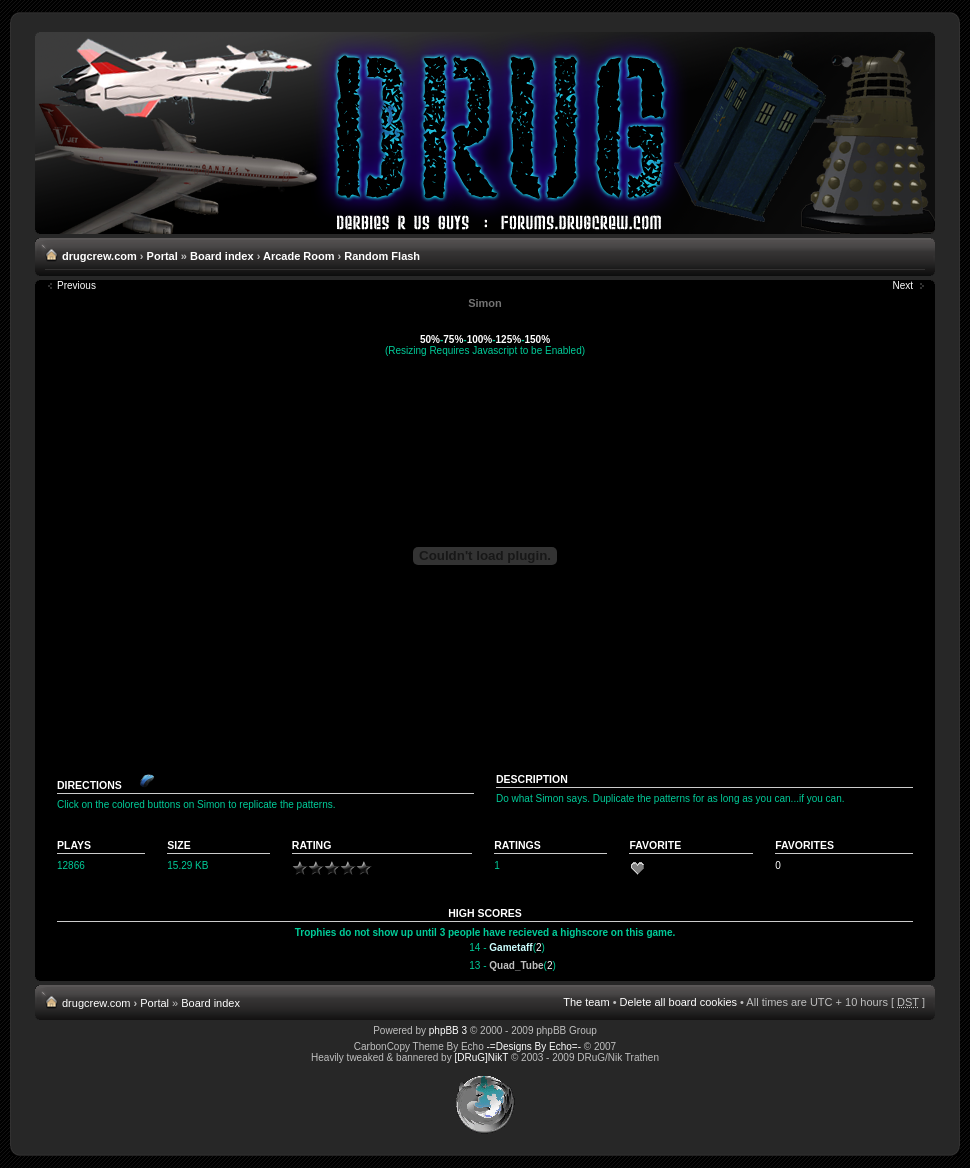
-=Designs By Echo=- (534, 1046)
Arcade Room (299, 256)
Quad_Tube (516, 965)
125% (509, 339)
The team (586, 1002)
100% (480, 339)
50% (430, 339)
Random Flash (382, 256)
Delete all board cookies (678, 1002)
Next (902, 285)
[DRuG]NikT (481, 1057)
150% (537, 339)
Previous (76, 285)
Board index (222, 256)
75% (453, 339)
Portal (162, 256)
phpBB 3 (448, 1030)
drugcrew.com (99, 256)
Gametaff (510, 947)
